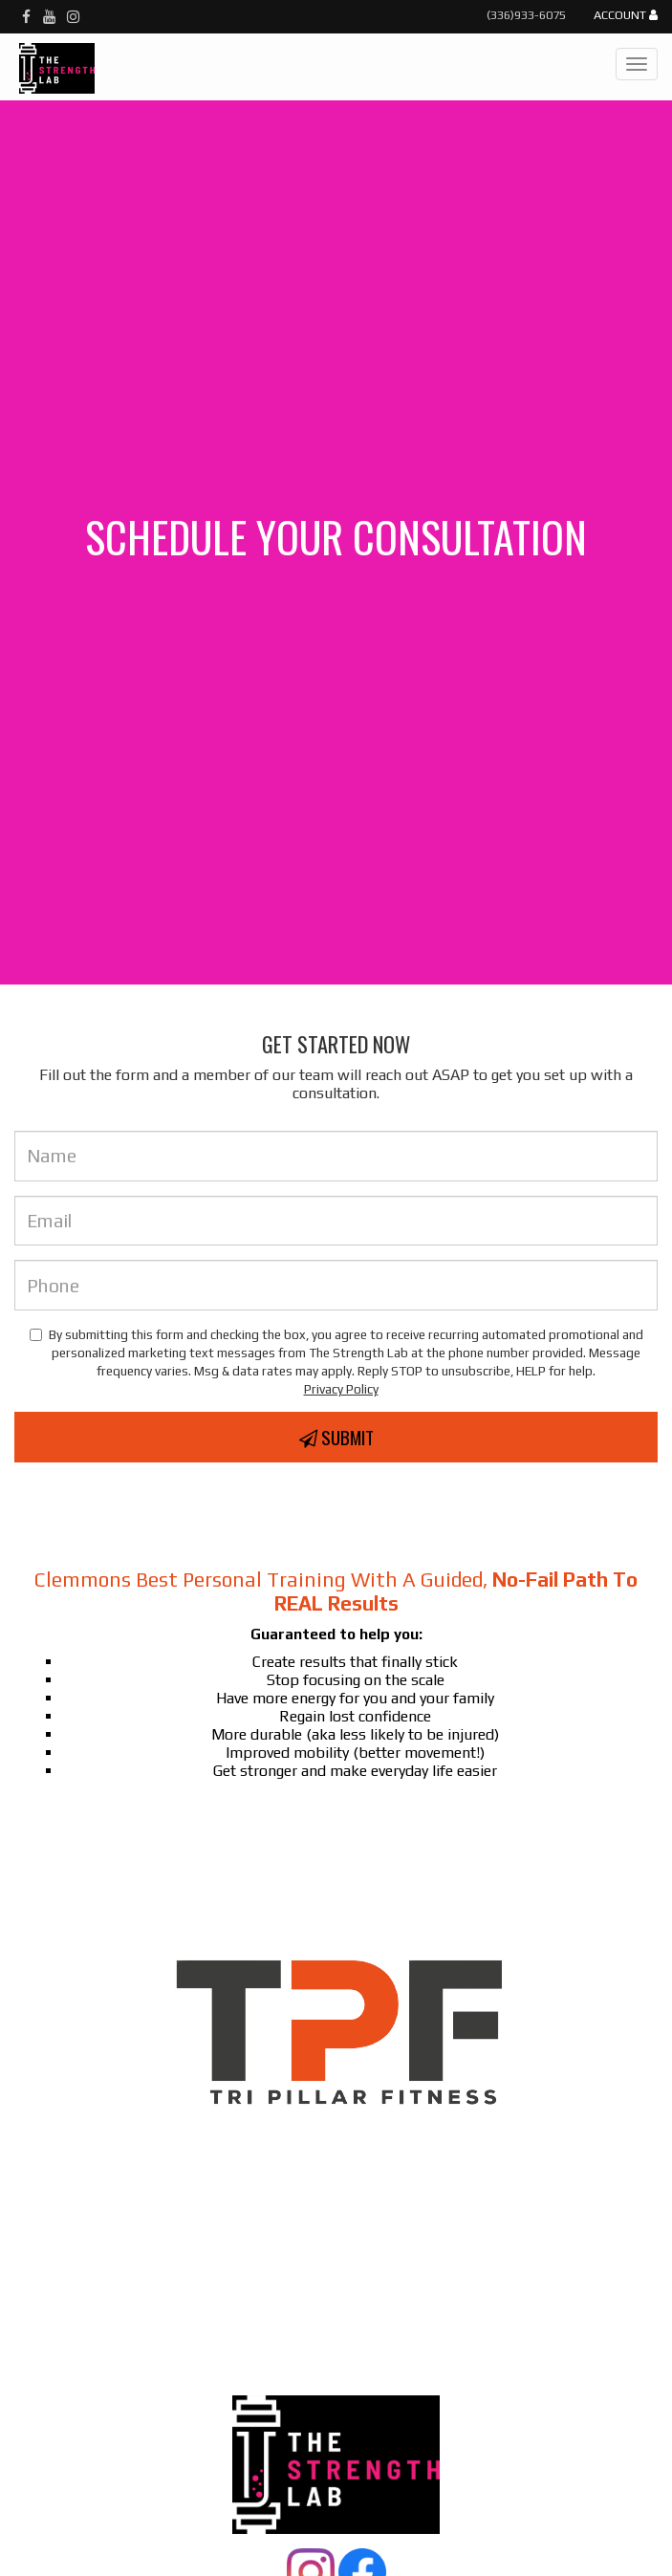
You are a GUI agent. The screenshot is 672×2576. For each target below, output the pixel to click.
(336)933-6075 (526, 15)
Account (626, 16)
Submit (336, 1437)
